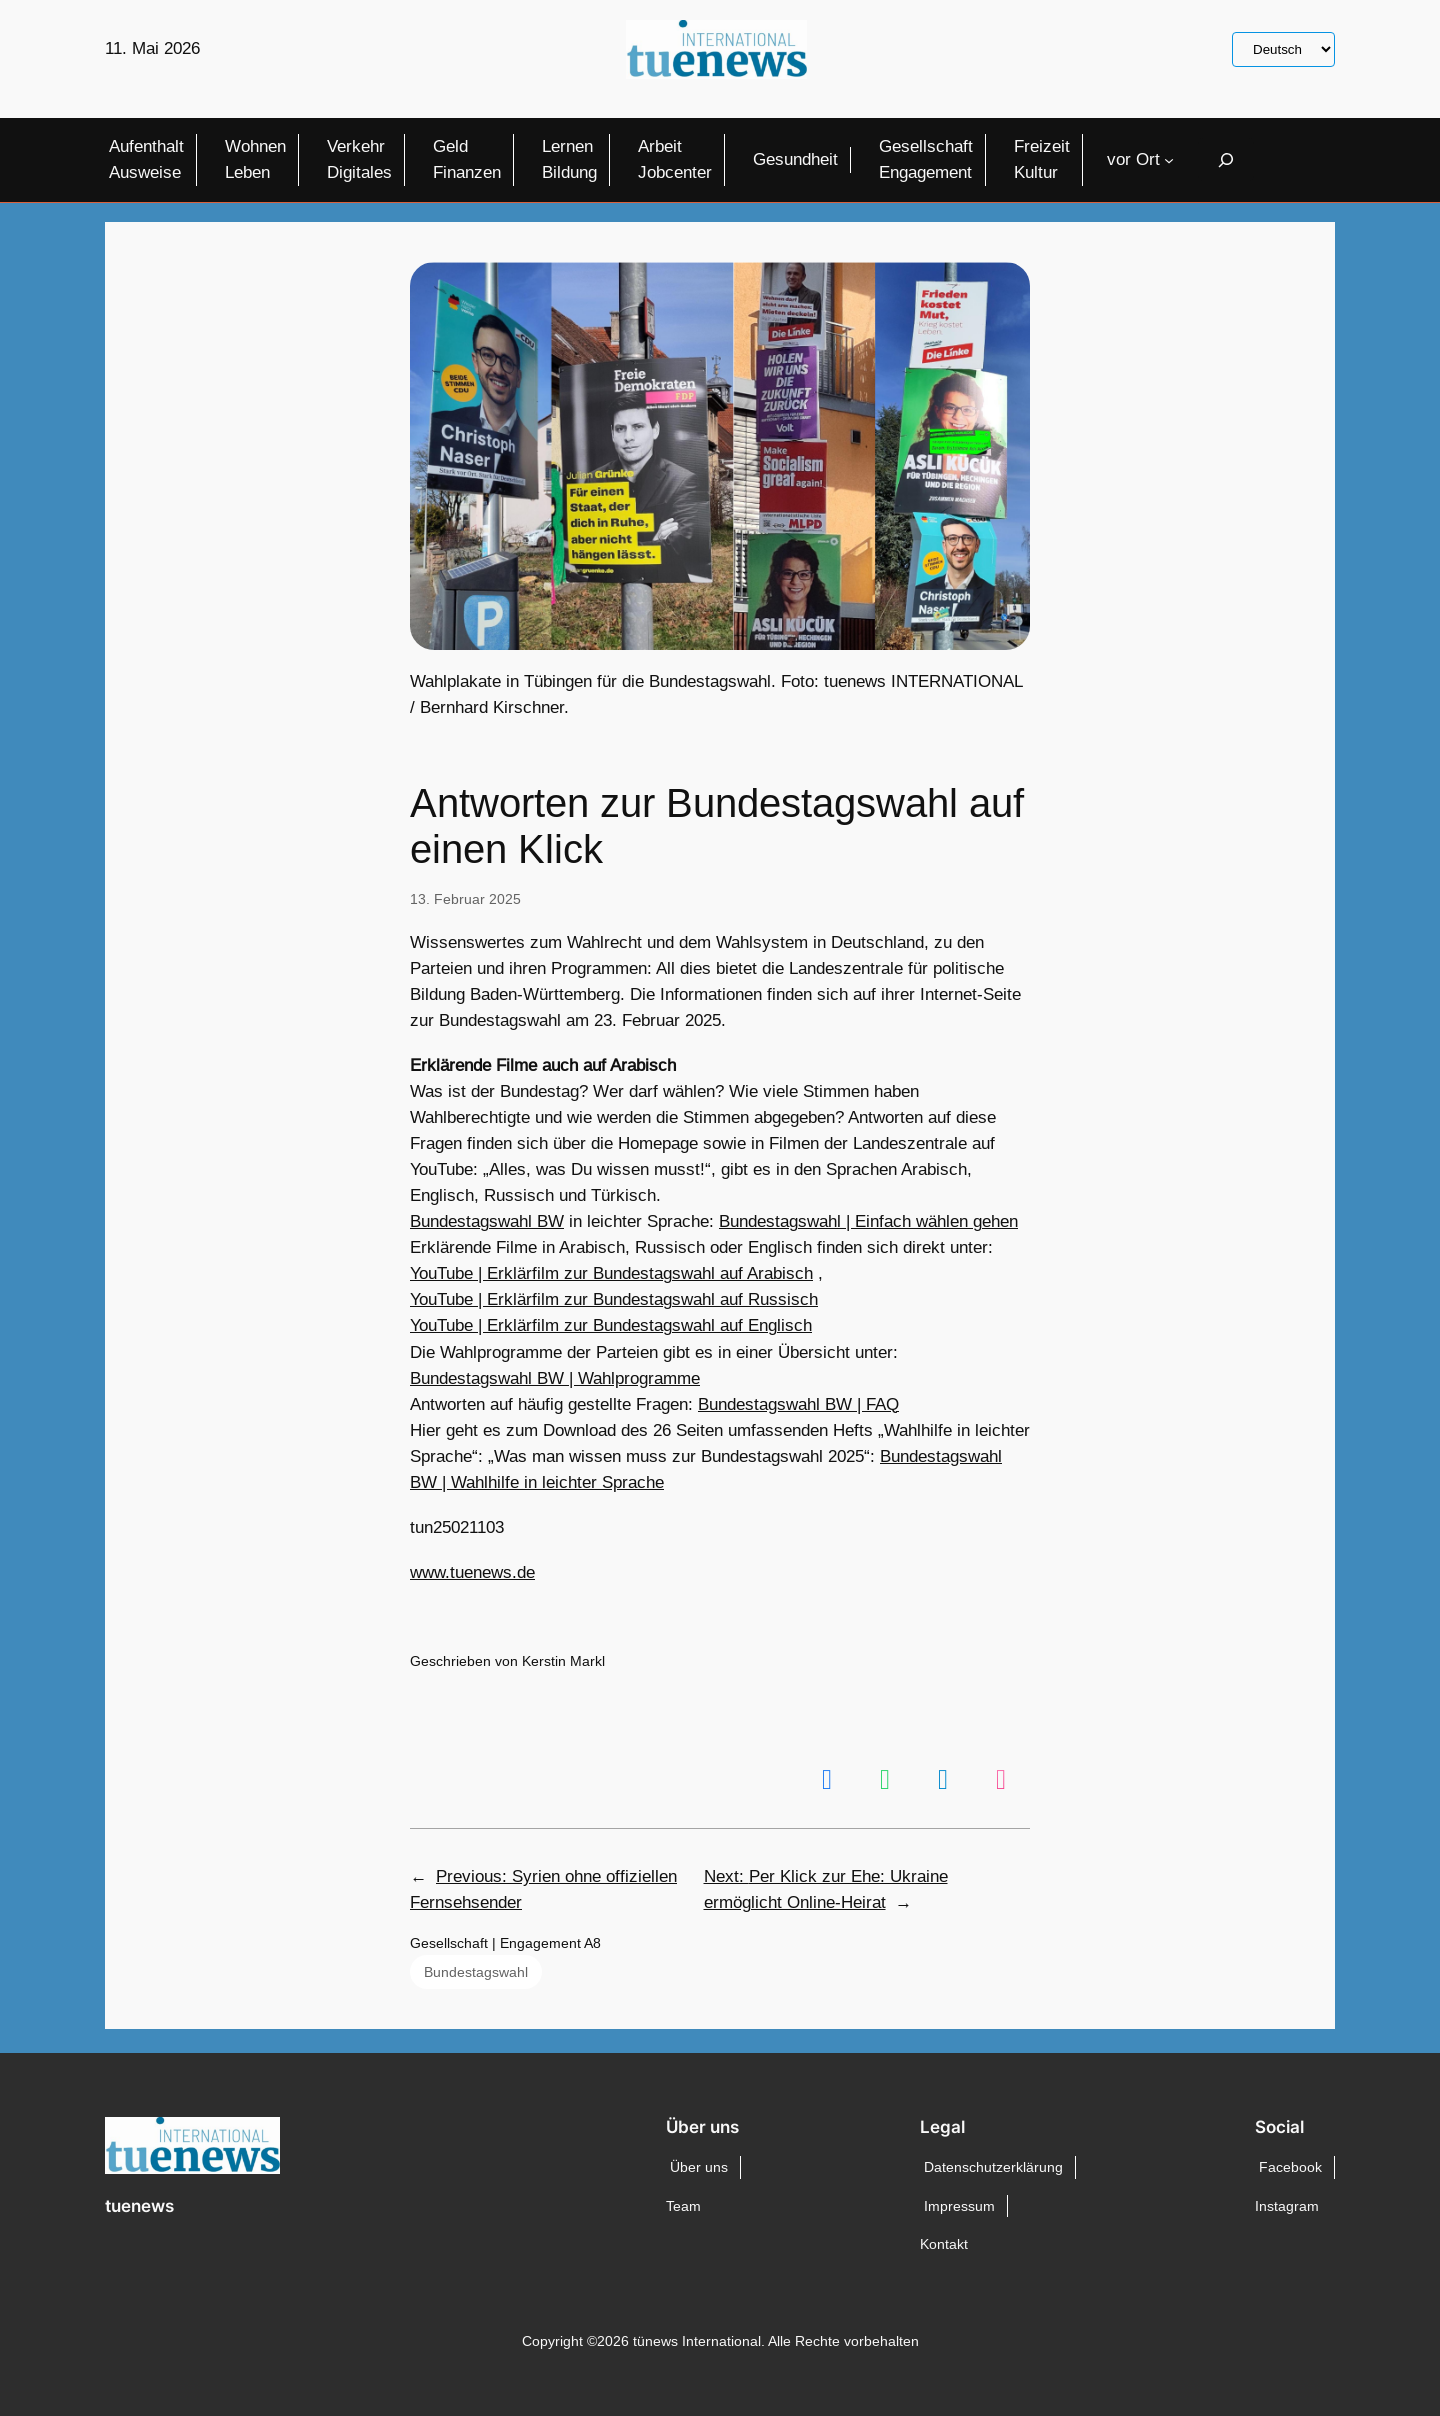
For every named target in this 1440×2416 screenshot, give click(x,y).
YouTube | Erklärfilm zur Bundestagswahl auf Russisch (614, 1299)
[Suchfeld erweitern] (1226, 159)
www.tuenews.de (472, 1572)
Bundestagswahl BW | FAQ (798, 1404)
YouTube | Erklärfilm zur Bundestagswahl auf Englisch (611, 1325)
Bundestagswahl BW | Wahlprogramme (555, 1378)
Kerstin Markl (563, 1661)
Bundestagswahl (476, 1972)
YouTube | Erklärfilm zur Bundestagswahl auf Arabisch (611, 1273)
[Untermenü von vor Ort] (1169, 160)
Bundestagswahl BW (487, 1221)
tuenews (139, 2206)
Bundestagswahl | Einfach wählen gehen (868, 1221)
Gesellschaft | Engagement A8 (505, 1943)
